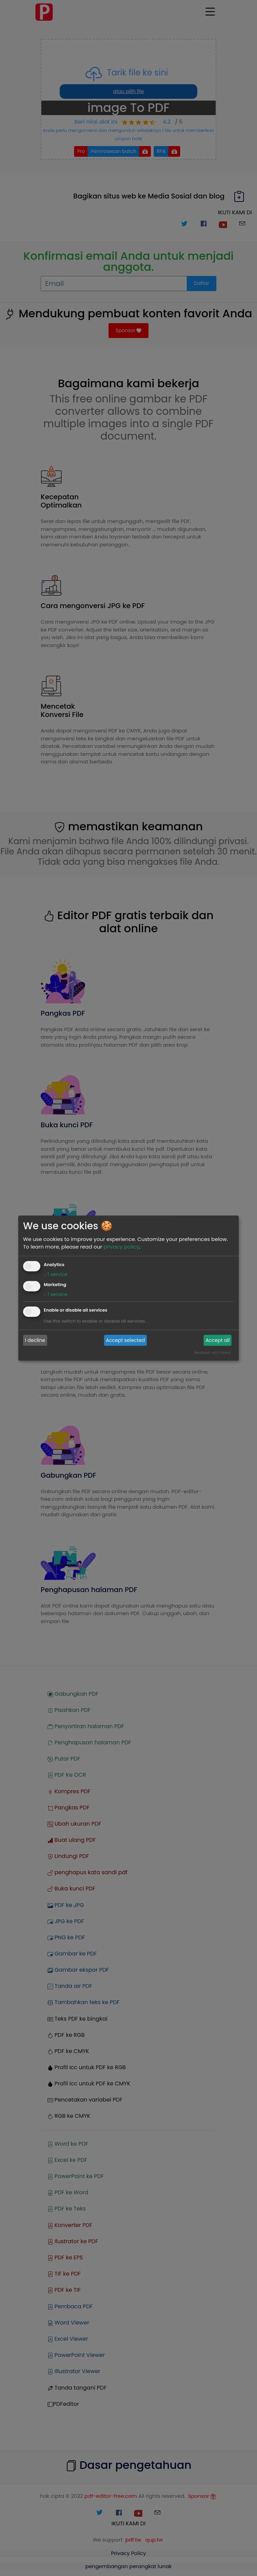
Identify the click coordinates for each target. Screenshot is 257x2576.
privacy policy (121, 1246)
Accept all (218, 1340)
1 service (56, 1274)
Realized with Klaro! (212, 1352)
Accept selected (125, 1340)
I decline (35, 1340)
